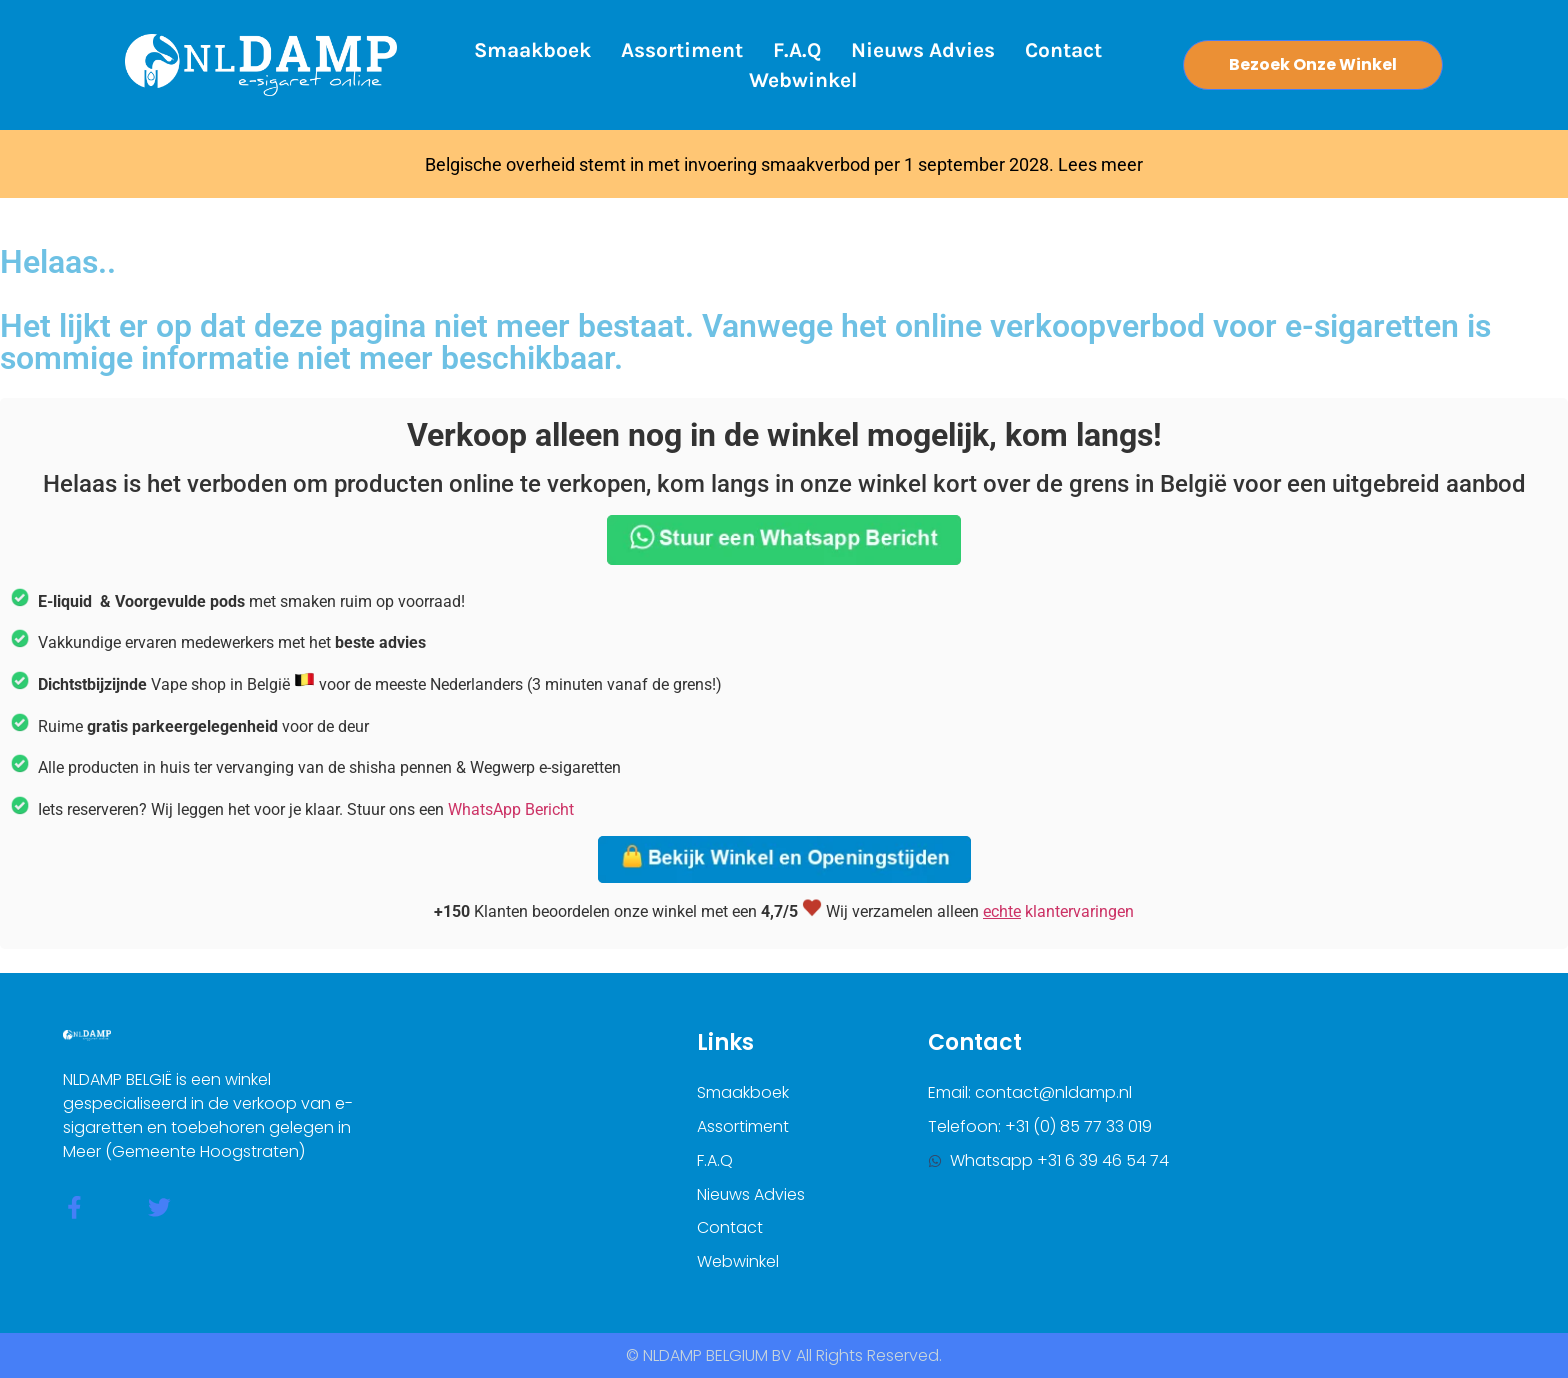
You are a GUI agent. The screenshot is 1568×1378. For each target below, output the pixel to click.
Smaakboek (532, 50)
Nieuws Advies (923, 50)
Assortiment (682, 50)
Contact (1063, 50)
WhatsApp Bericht (511, 809)
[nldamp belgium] (1332, 1152)
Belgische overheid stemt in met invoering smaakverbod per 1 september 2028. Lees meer (784, 164)
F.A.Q (797, 50)
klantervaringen (1058, 911)
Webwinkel (803, 80)
